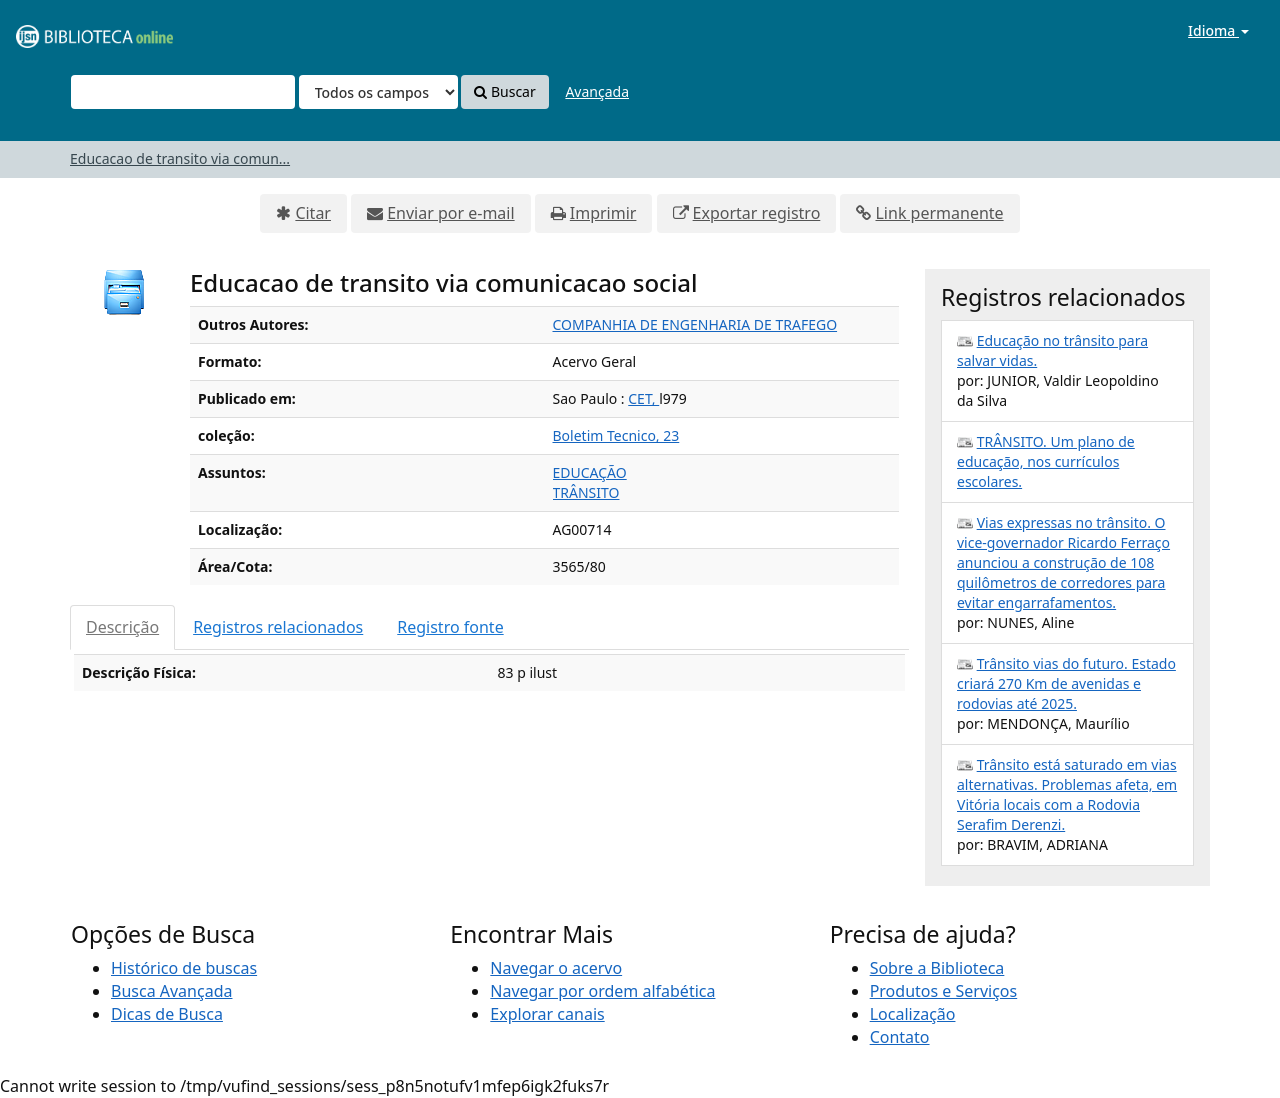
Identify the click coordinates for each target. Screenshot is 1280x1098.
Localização (913, 1014)
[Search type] (378, 92)
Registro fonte (450, 627)
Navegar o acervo (556, 968)
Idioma (1218, 30)
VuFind (64, 30)
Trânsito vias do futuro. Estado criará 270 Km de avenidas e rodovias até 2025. (1066, 683)
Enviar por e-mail (450, 213)
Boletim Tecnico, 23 (616, 435)
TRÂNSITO (586, 492)
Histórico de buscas (184, 968)
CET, (643, 398)
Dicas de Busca (167, 1014)
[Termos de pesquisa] (183, 92)
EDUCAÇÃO (590, 472)
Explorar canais (547, 1014)
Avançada (597, 91)
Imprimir (603, 213)
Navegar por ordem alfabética (602, 991)
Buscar (504, 91)
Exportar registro (757, 213)
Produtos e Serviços (944, 991)
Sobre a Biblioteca (937, 968)
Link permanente (939, 213)
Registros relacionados (278, 627)
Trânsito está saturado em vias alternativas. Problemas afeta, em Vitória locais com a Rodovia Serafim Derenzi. (1067, 794)
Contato (900, 1037)
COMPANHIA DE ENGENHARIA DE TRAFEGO (695, 324)
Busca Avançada (171, 991)
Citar (313, 213)
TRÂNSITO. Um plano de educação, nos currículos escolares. (1046, 461)
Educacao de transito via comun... (180, 158)
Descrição (122, 627)
